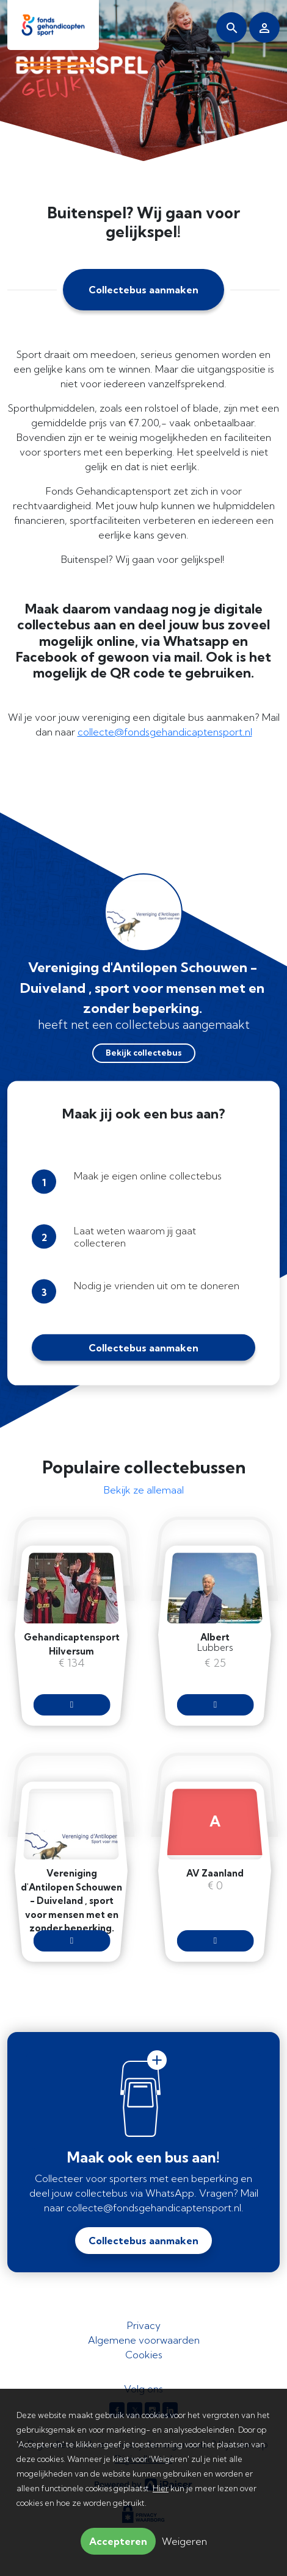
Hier (161, 2488)
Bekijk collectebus (144, 1052)
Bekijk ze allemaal (144, 1490)
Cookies (143, 2355)
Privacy (144, 2325)
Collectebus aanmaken (143, 290)
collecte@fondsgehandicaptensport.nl (165, 732)
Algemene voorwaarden (144, 2340)
